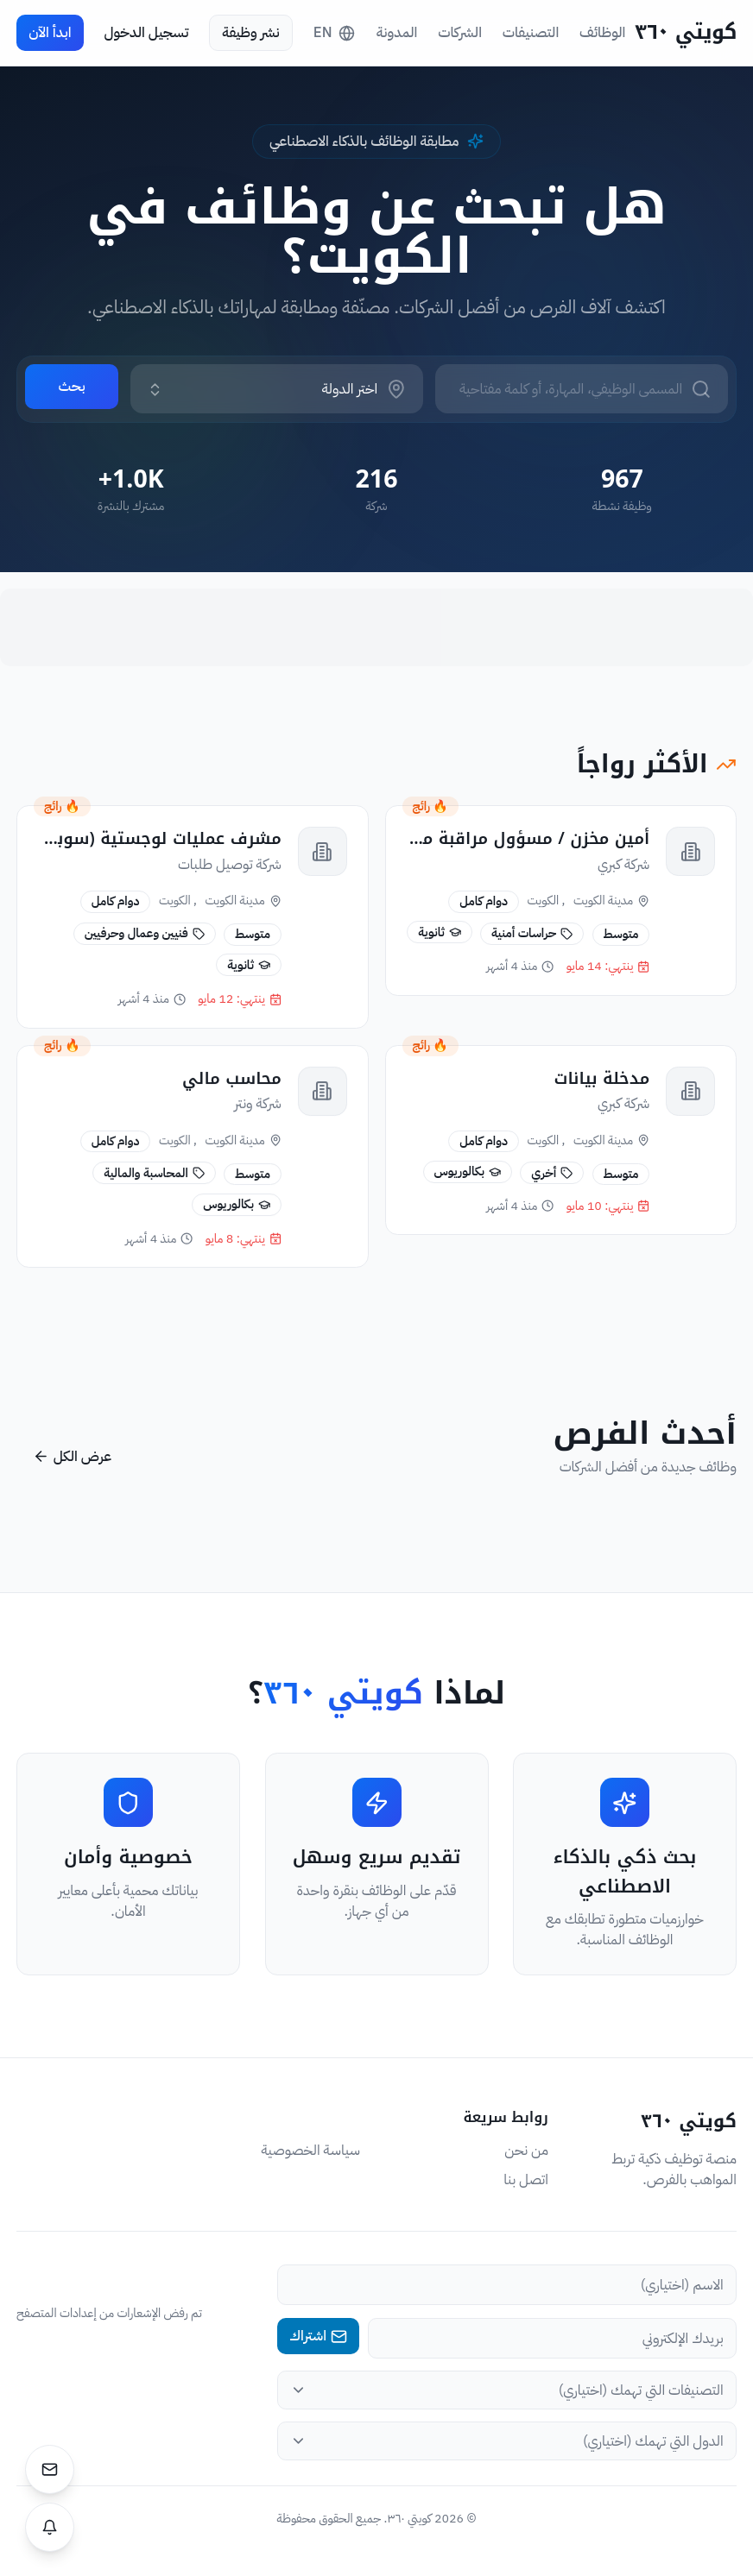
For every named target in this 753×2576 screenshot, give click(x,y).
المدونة (397, 32)
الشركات (460, 32)
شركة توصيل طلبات (230, 865)
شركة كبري (623, 864)
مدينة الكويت (611, 901)
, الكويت (546, 901)
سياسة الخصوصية (310, 2150)
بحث (71, 386)
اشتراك (318, 2335)
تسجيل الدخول (146, 32)
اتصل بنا (525, 2180)
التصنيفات (531, 32)
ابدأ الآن (49, 32)
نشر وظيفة (250, 32)
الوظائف (602, 32)
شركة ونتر (257, 1108)
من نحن (526, 2150)
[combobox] (262, 389)
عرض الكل (72, 1456)
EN (334, 32)
